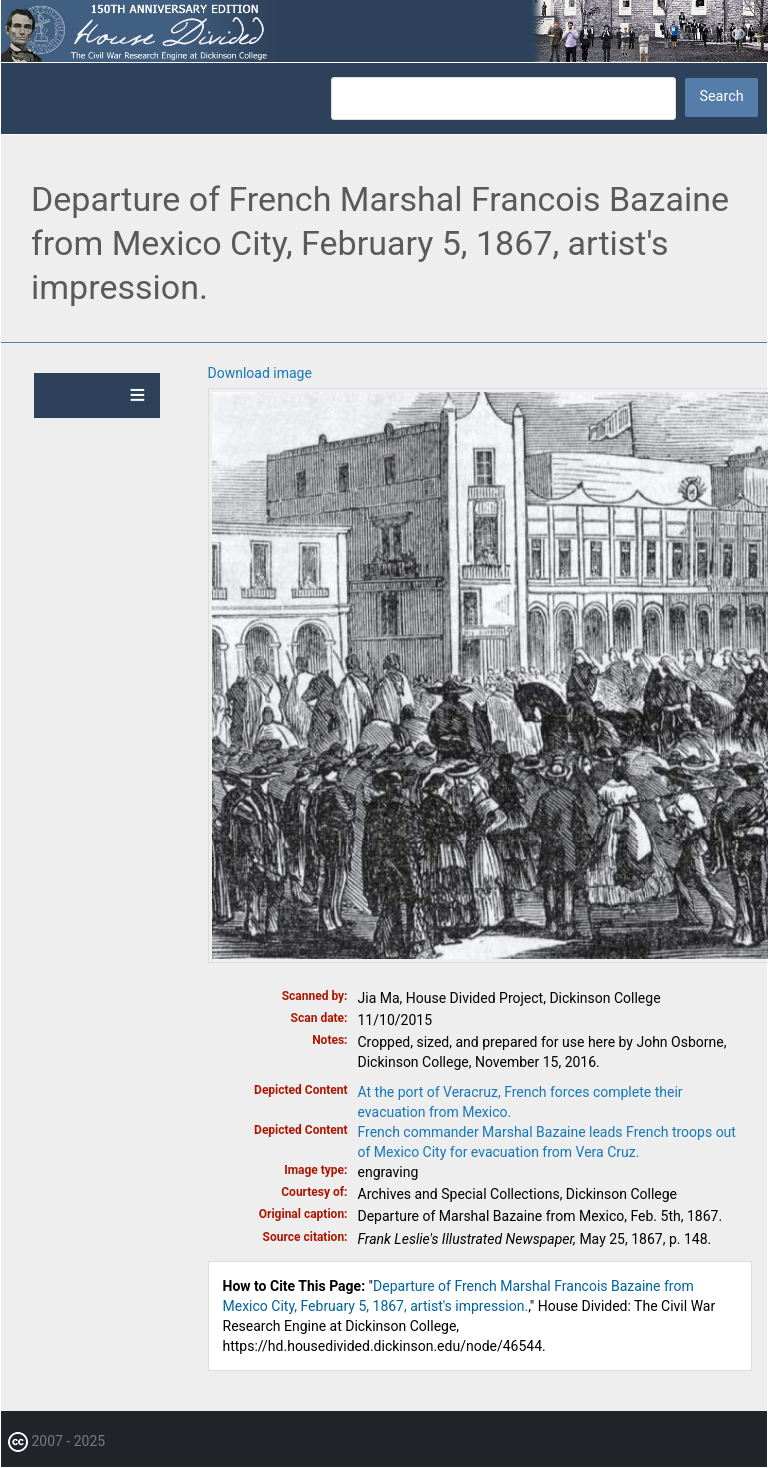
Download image (260, 373)
